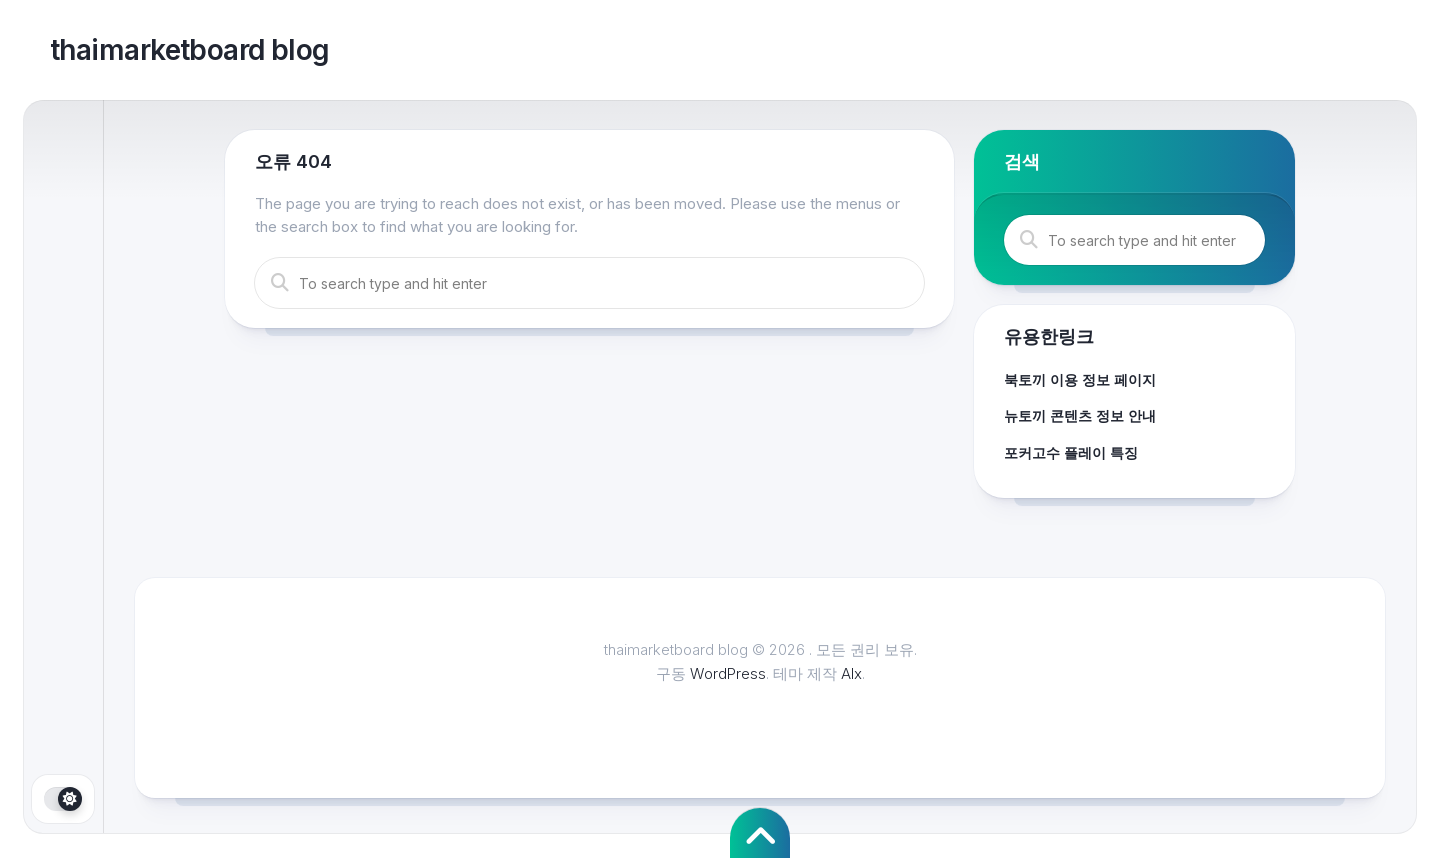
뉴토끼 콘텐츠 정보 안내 (1080, 415)
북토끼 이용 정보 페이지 (1080, 379)
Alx (851, 673)
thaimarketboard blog (190, 50)
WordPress (728, 673)
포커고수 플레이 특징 (1071, 452)
